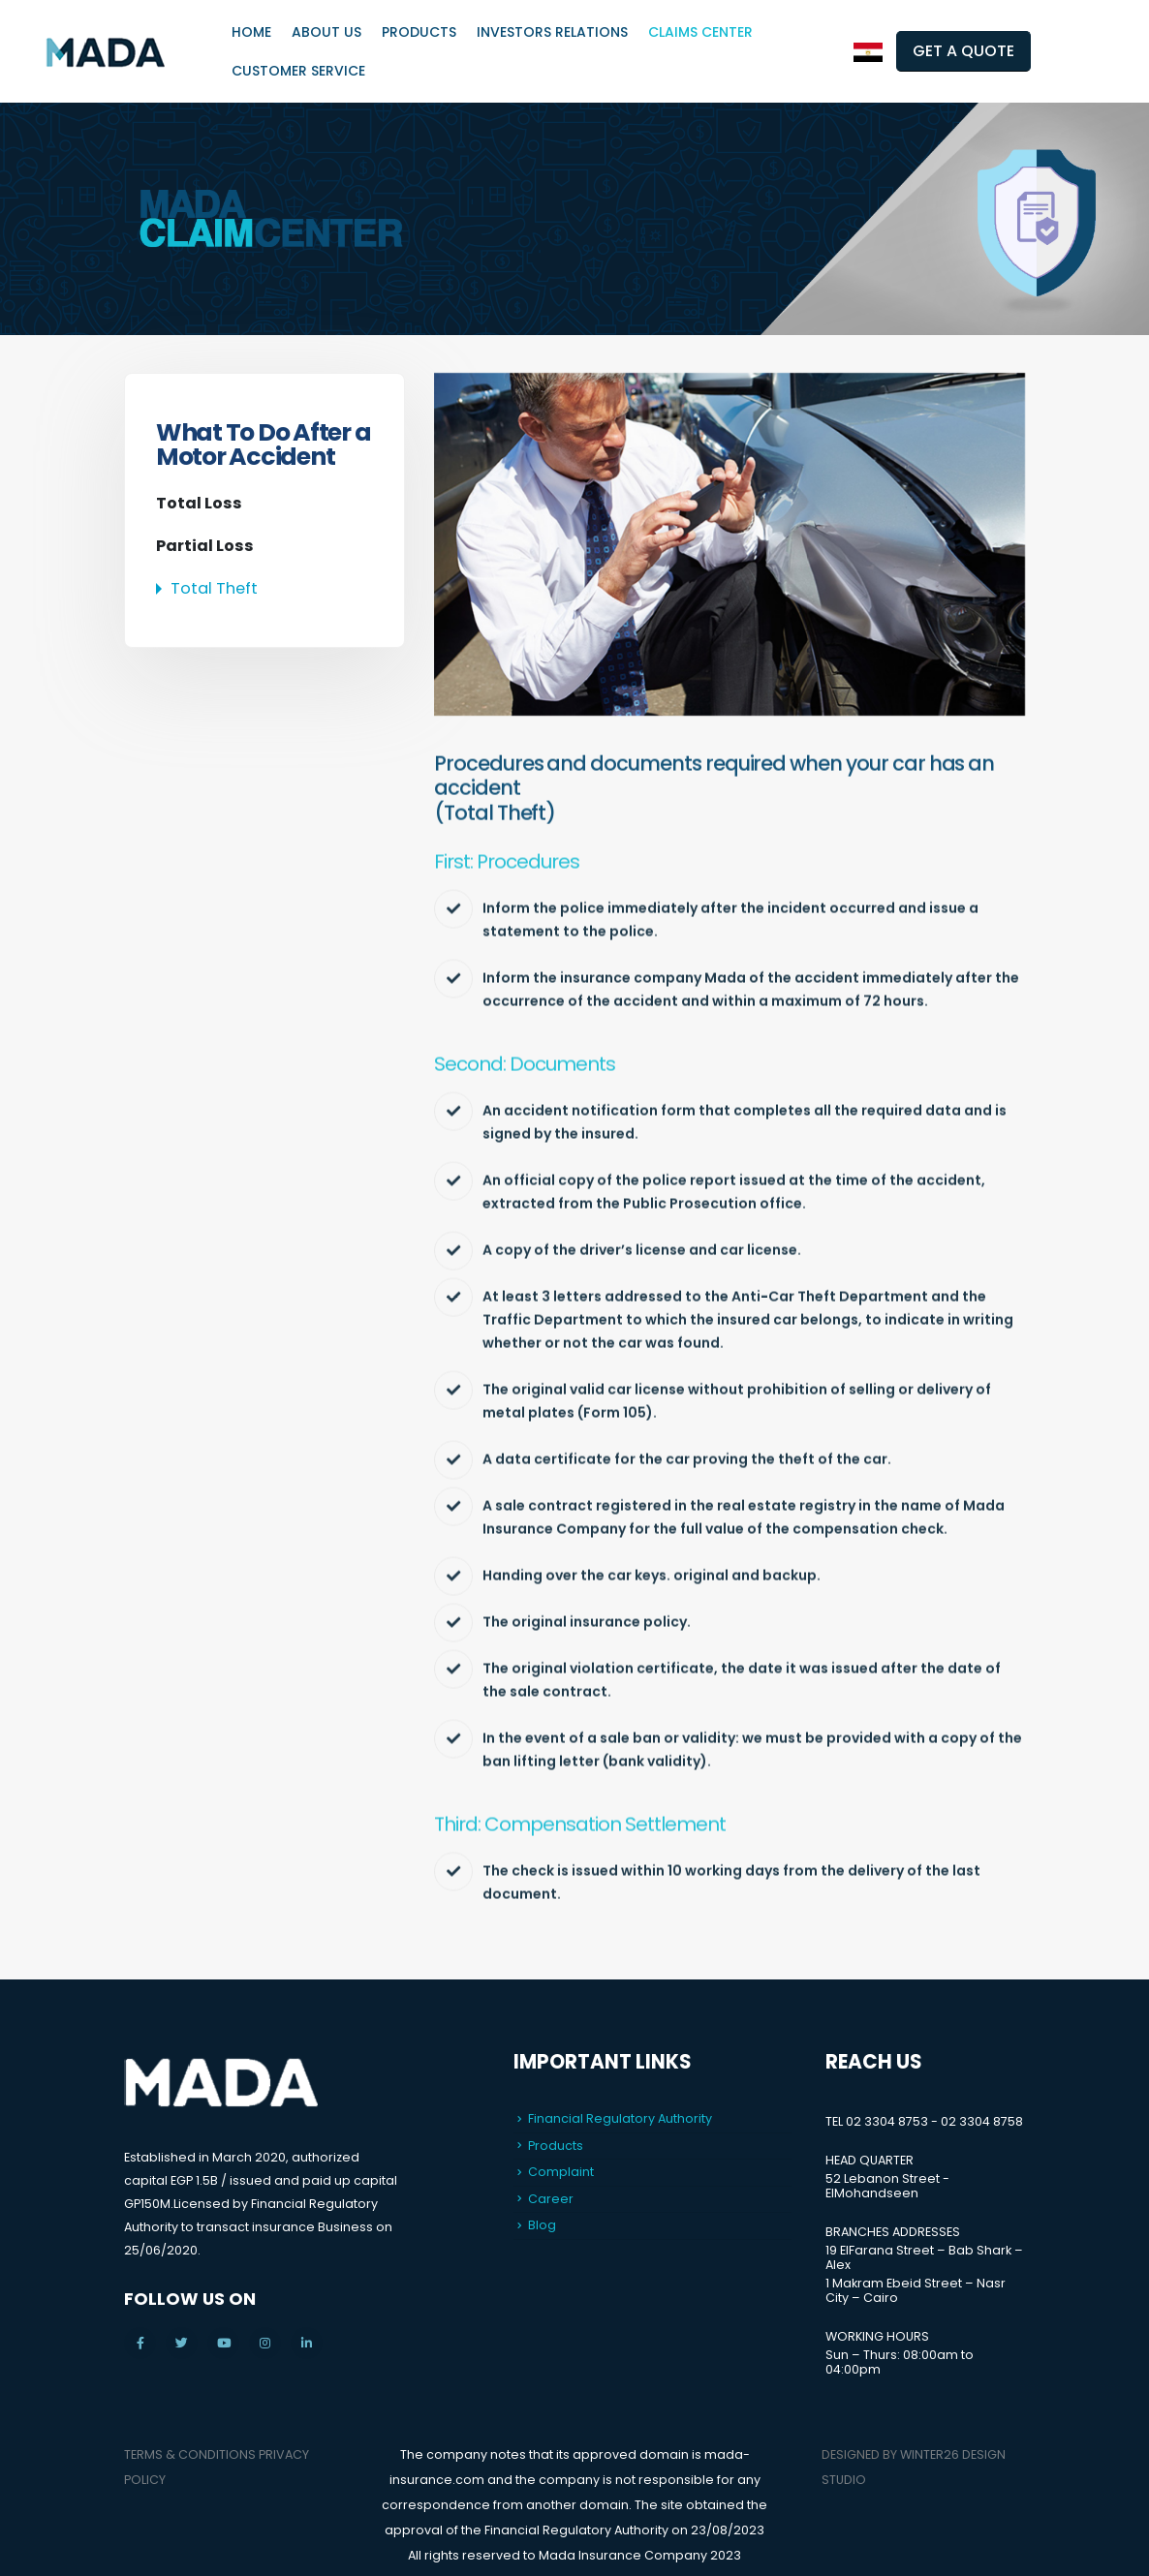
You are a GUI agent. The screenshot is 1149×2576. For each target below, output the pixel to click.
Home (251, 32)
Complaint (561, 2171)
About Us (326, 32)
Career (551, 2199)
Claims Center (700, 32)
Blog (542, 2225)
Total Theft (214, 588)
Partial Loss (205, 546)
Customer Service (298, 70)
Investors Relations (552, 32)
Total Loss (199, 503)
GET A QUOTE (963, 51)
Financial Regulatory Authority (620, 2118)
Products (419, 32)
